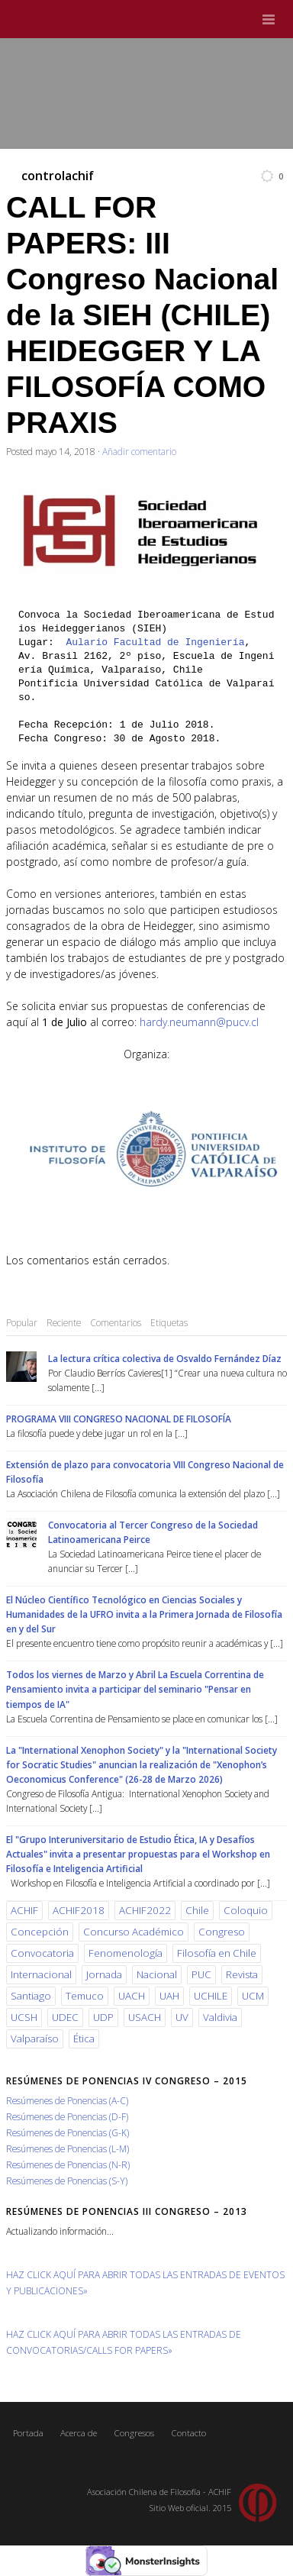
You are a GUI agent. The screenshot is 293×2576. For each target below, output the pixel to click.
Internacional (41, 1974)
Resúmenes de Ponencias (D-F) (67, 2116)
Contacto (188, 2433)
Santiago (31, 1996)
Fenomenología (126, 1953)
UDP (103, 2017)
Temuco (85, 1996)
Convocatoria (42, 1953)
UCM (253, 1996)
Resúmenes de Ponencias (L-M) (67, 2148)
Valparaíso (35, 2038)
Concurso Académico (133, 1931)
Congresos (134, 2433)
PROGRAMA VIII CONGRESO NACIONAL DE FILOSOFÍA (118, 1418)
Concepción (40, 1931)
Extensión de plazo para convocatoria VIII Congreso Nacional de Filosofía (145, 1471)
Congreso (221, 1931)
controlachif (57, 175)
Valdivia (220, 2017)
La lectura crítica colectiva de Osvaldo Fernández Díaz (165, 1358)
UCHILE (210, 1996)
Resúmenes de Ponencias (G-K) (67, 2132)
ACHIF (24, 1910)
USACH (144, 2017)
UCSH (24, 2017)
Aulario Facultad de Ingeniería (155, 642)
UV (181, 2017)
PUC (201, 1974)
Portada (28, 2433)
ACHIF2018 (79, 1910)
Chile (197, 1910)
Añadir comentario (139, 451)
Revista (242, 1974)
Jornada (104, 1974)
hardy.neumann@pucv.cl (199, 1022)
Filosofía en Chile (216, 1953)
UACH (131, 1996)
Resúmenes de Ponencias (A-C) (67, 2100)
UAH (169, 1996)
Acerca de (78, 2433)
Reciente (64, 1322)
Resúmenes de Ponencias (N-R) (68, 2164)
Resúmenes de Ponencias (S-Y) (66, 2180)
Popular (21, 1322)
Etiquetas (169, 1322)
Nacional (157, 1974)
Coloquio (246, 1910)
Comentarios (115, 1322)
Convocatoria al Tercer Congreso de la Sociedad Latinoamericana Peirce (153, 1532)
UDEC (65, 2017)
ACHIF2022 (145, 1910)
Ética (84, 2038)
